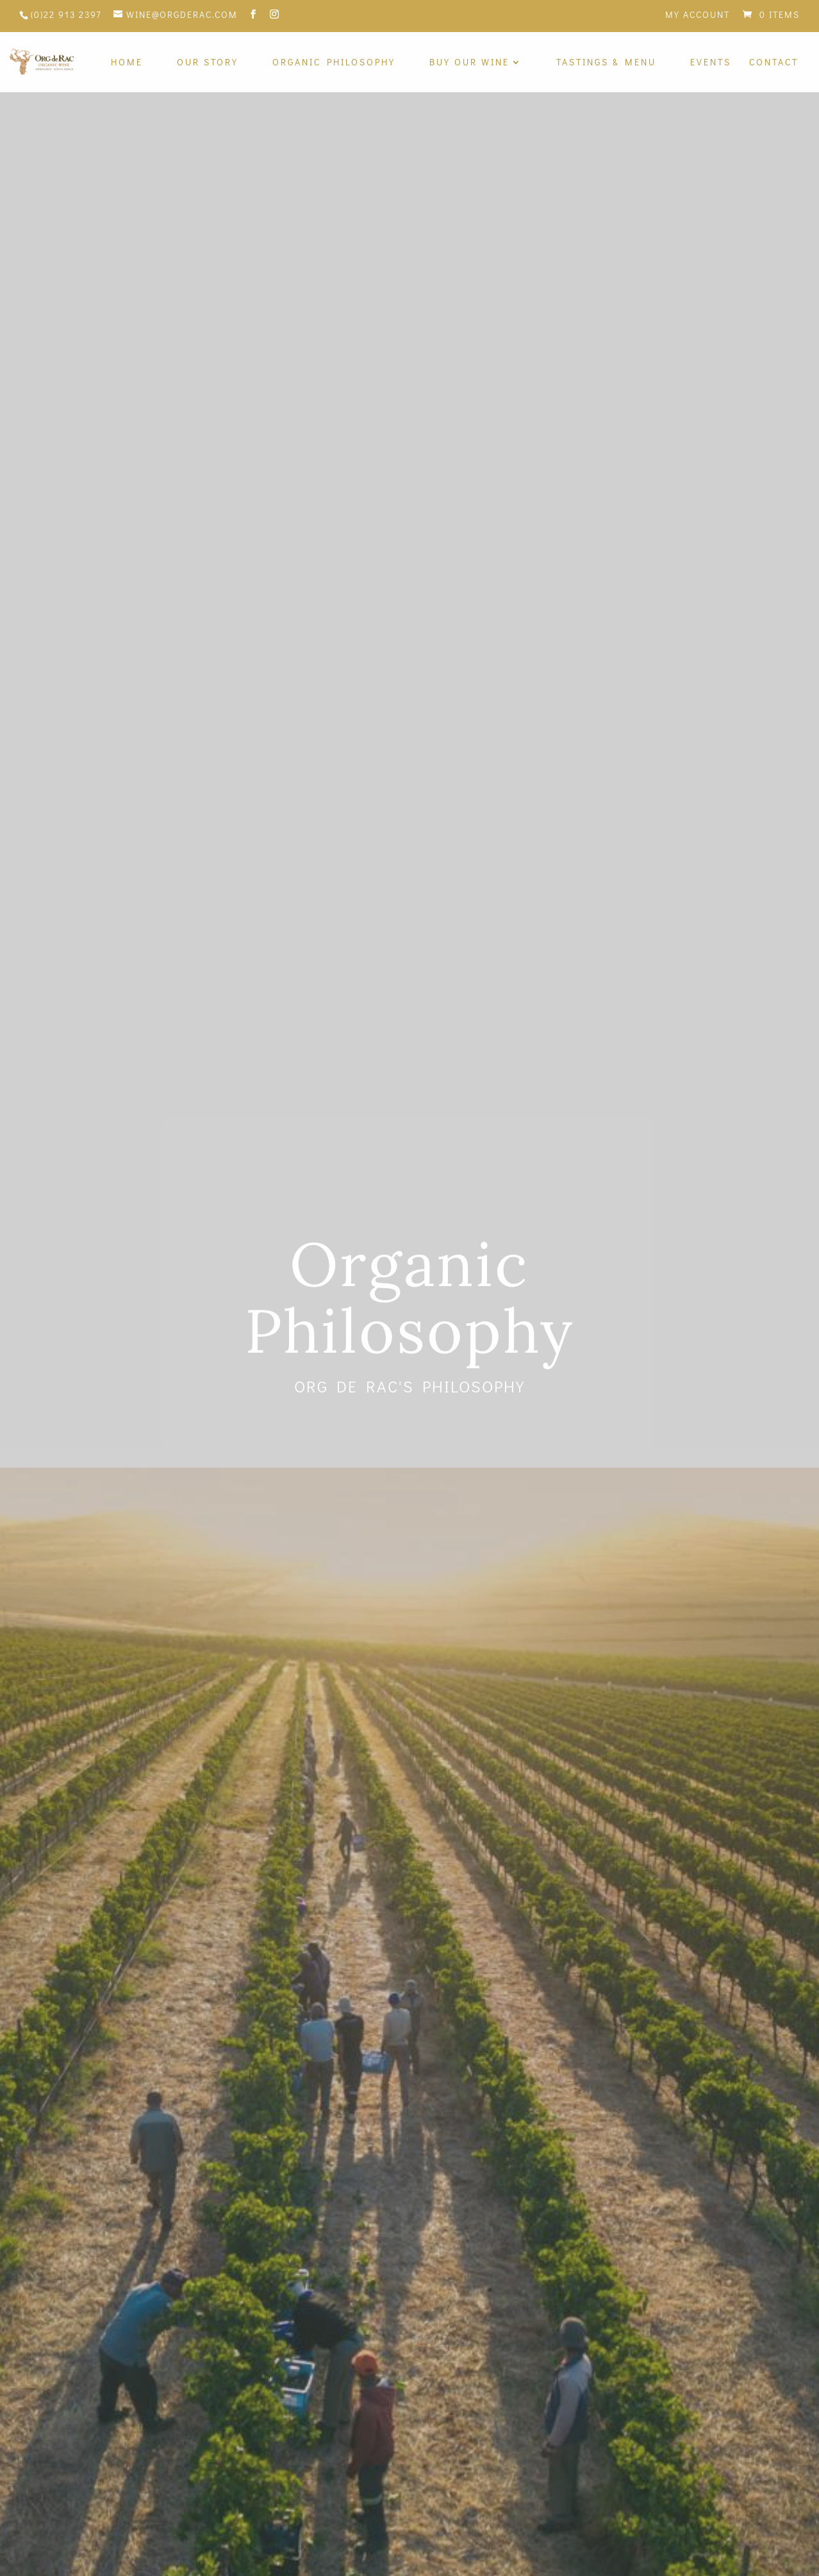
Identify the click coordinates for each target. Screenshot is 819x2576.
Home (127, 63)
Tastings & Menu (606, 63)
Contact (773, 63)
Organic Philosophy (333, 63)
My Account (697, 15)
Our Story (207, 63)
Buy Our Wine (469, 63)
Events (710, 63)
